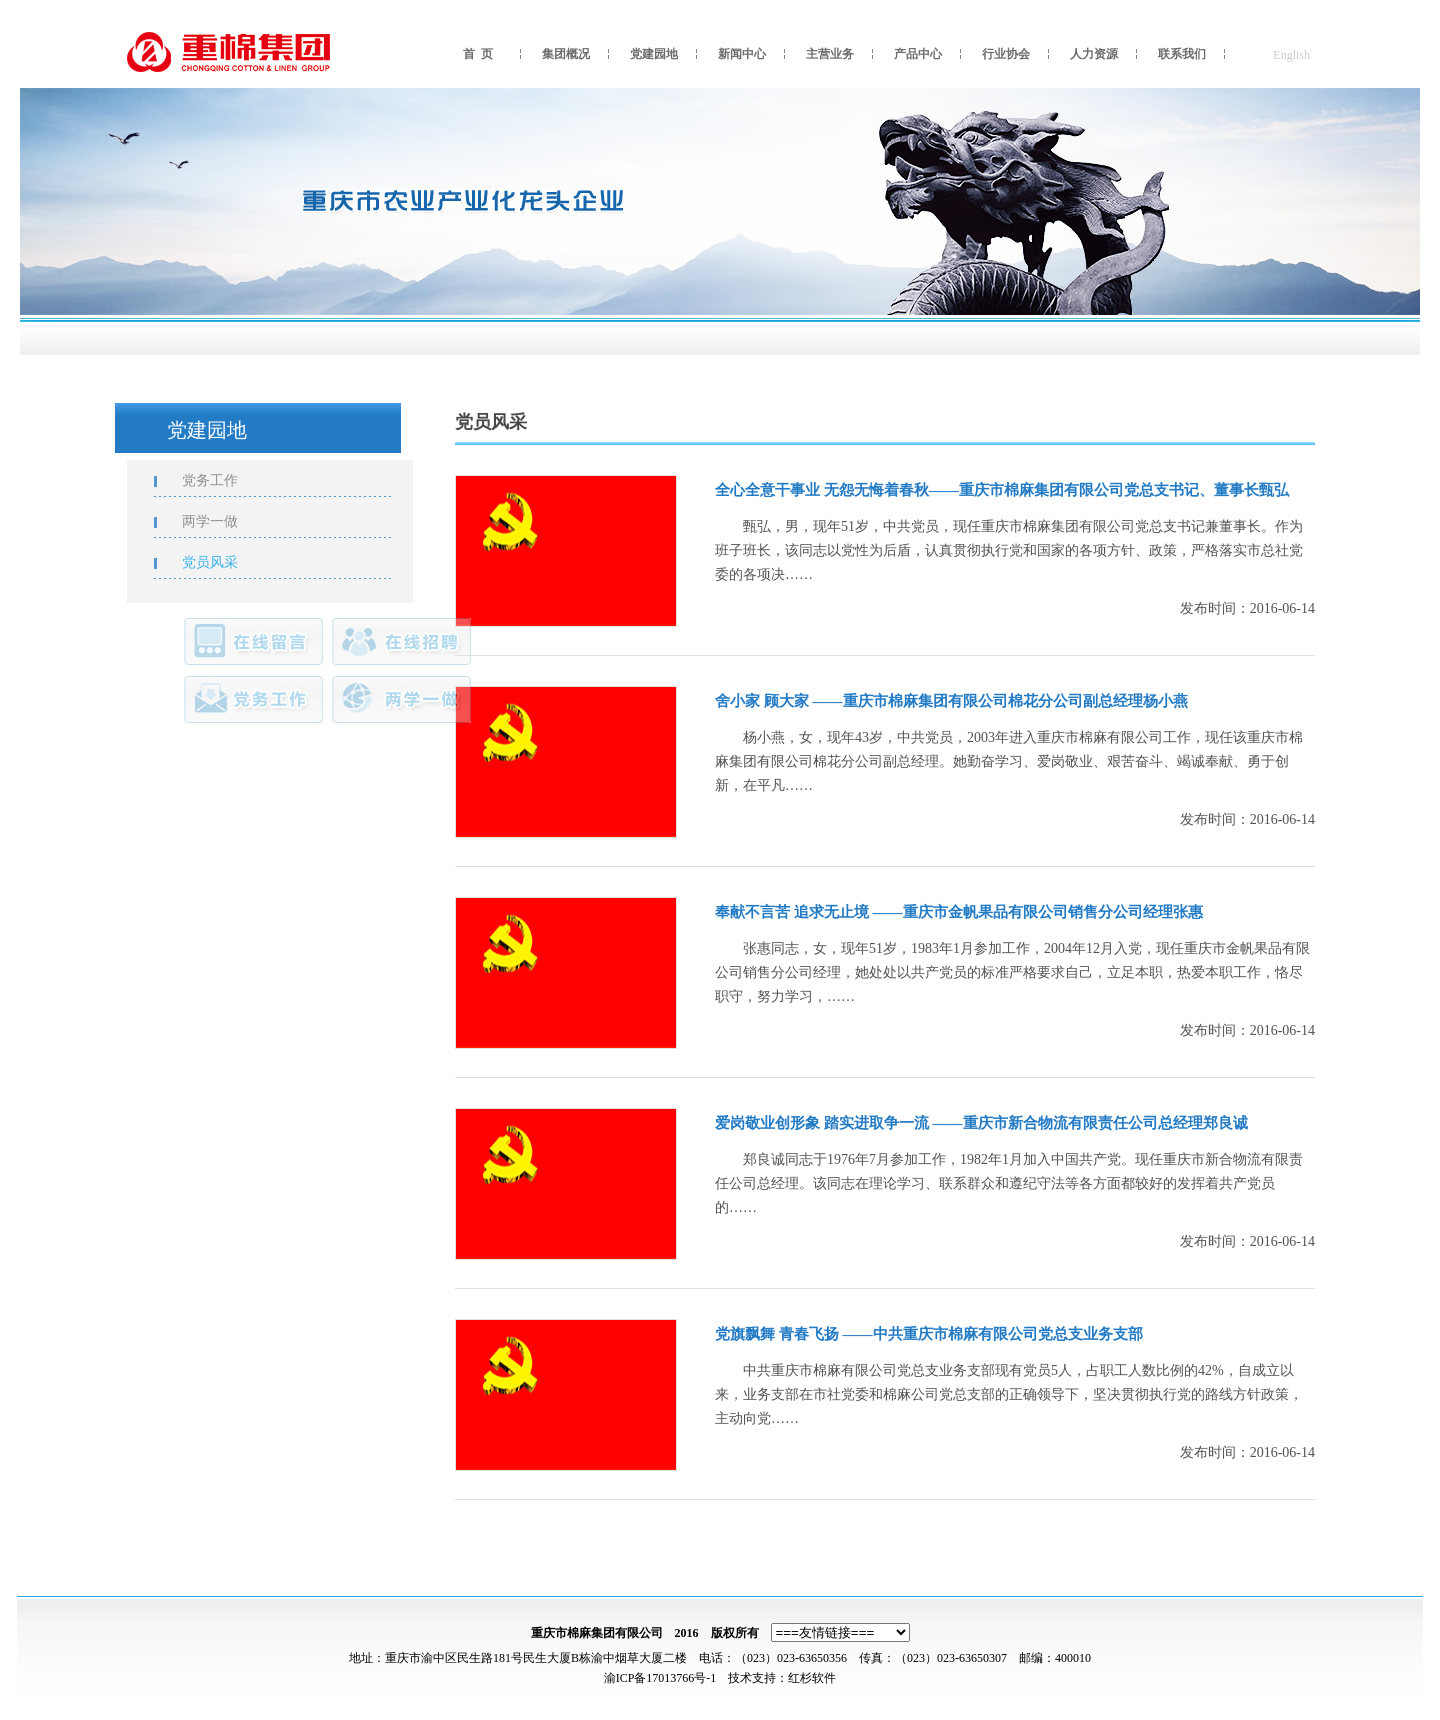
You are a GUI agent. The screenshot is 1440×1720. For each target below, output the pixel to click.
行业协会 (1006, 54)
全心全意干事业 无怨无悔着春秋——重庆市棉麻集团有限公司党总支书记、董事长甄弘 (1002, 490)
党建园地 (654, 54)
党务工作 (220, 480)
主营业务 (830, 54)
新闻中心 (742, 54)
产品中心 (918, 54)
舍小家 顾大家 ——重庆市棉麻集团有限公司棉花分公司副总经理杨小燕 (951, 701)
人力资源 (1094, 54)
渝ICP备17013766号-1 (660, 1678)
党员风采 (220, 562)
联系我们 (1182, 54)
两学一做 (220, 521)
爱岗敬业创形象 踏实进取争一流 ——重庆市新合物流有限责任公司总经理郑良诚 (981, 1123)
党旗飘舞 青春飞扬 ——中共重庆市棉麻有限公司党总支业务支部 (929, 1334)
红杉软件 (812, 1678)
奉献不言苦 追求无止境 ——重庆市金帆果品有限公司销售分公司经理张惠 (959, 912)
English (1291, 55)
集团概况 (566, 54)
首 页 (478, 54)
